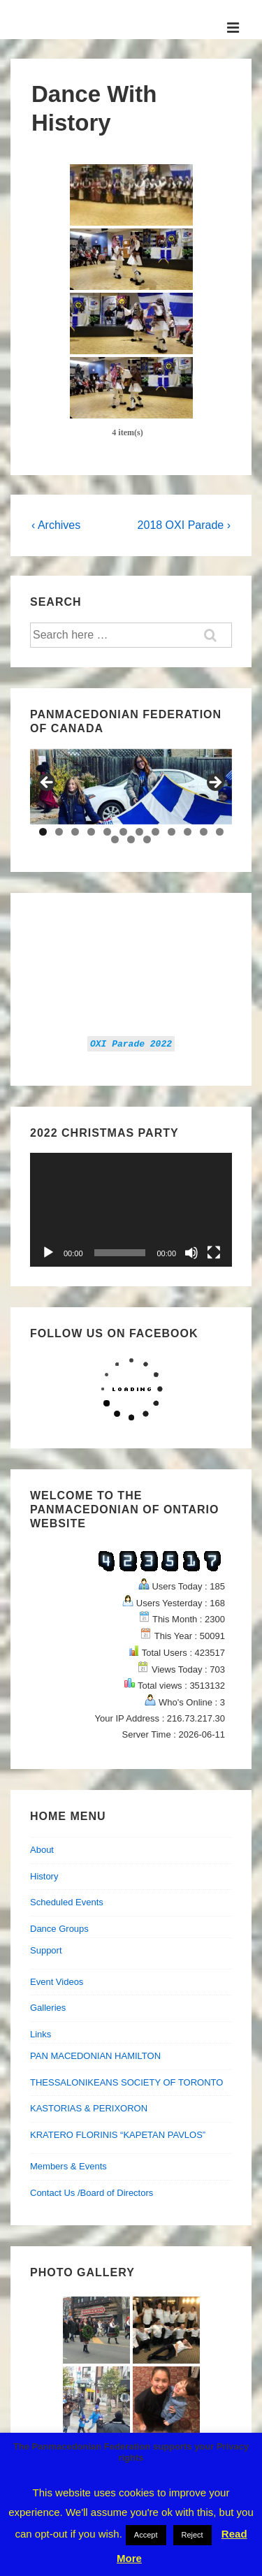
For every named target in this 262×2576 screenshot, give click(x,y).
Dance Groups (59, 1928)
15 (147, 839)
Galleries (48, 2007)
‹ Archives (55, 525)
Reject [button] (192, 2535)
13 (115, 839)
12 (220, 832)
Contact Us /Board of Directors (91, 2193)
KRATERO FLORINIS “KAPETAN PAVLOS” (117, 2135)
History (44, 1876)
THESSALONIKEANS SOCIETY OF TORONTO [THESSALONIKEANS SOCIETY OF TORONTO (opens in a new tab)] (126, 2082)
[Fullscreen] (214, 1253)
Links (40, 2034)
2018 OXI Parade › (184, 525)
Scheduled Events (66, 1902)
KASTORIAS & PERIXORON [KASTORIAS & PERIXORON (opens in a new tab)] (88, 2108)
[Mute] (191, 1253)
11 (204, 832)
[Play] (48, 1253)
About (42, 1849)
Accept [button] (146, 2535)
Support (46, 1950)
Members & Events (68, 2166)
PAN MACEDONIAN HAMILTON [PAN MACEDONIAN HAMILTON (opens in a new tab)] (95, 2056)
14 (131, 839)
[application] (131, 1210)
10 (187, 832)
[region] (131, 786)
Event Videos (56, 1982)
